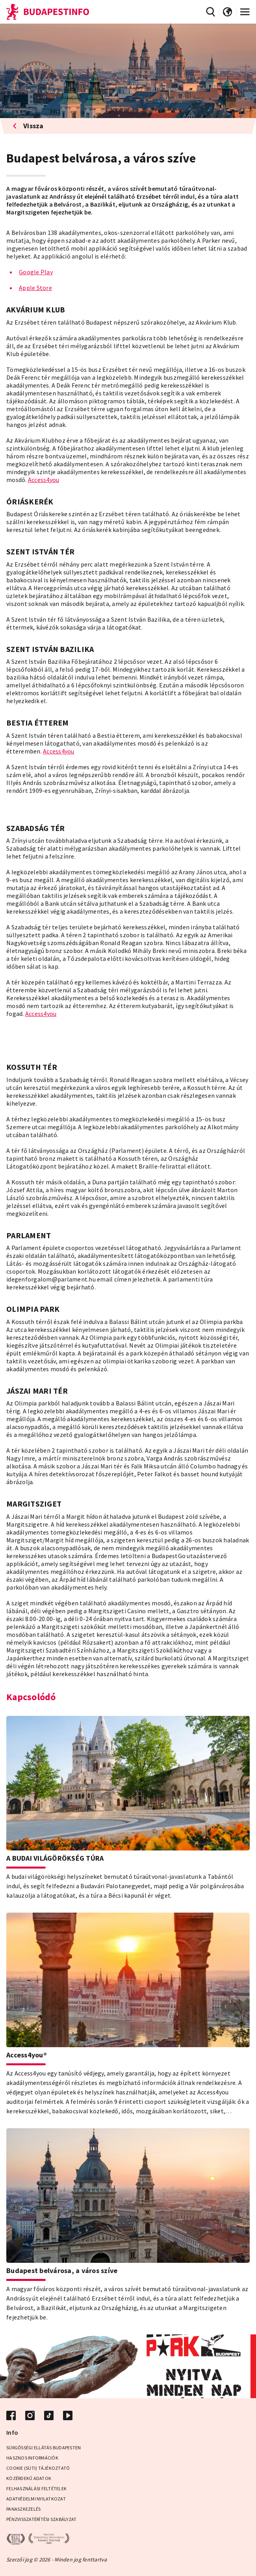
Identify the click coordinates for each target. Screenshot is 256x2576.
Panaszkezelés (23, 2509)
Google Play (36, 272)
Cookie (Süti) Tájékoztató (38, 2468)
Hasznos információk (32, 2458)
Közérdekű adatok (28, 2478)
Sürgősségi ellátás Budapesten (43, 2447)
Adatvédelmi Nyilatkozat (36, 2499)
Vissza (28, 125)
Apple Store (35, 288)
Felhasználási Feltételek (36, 2488)
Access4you (43, 480)
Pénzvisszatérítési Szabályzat (41, 2519)
